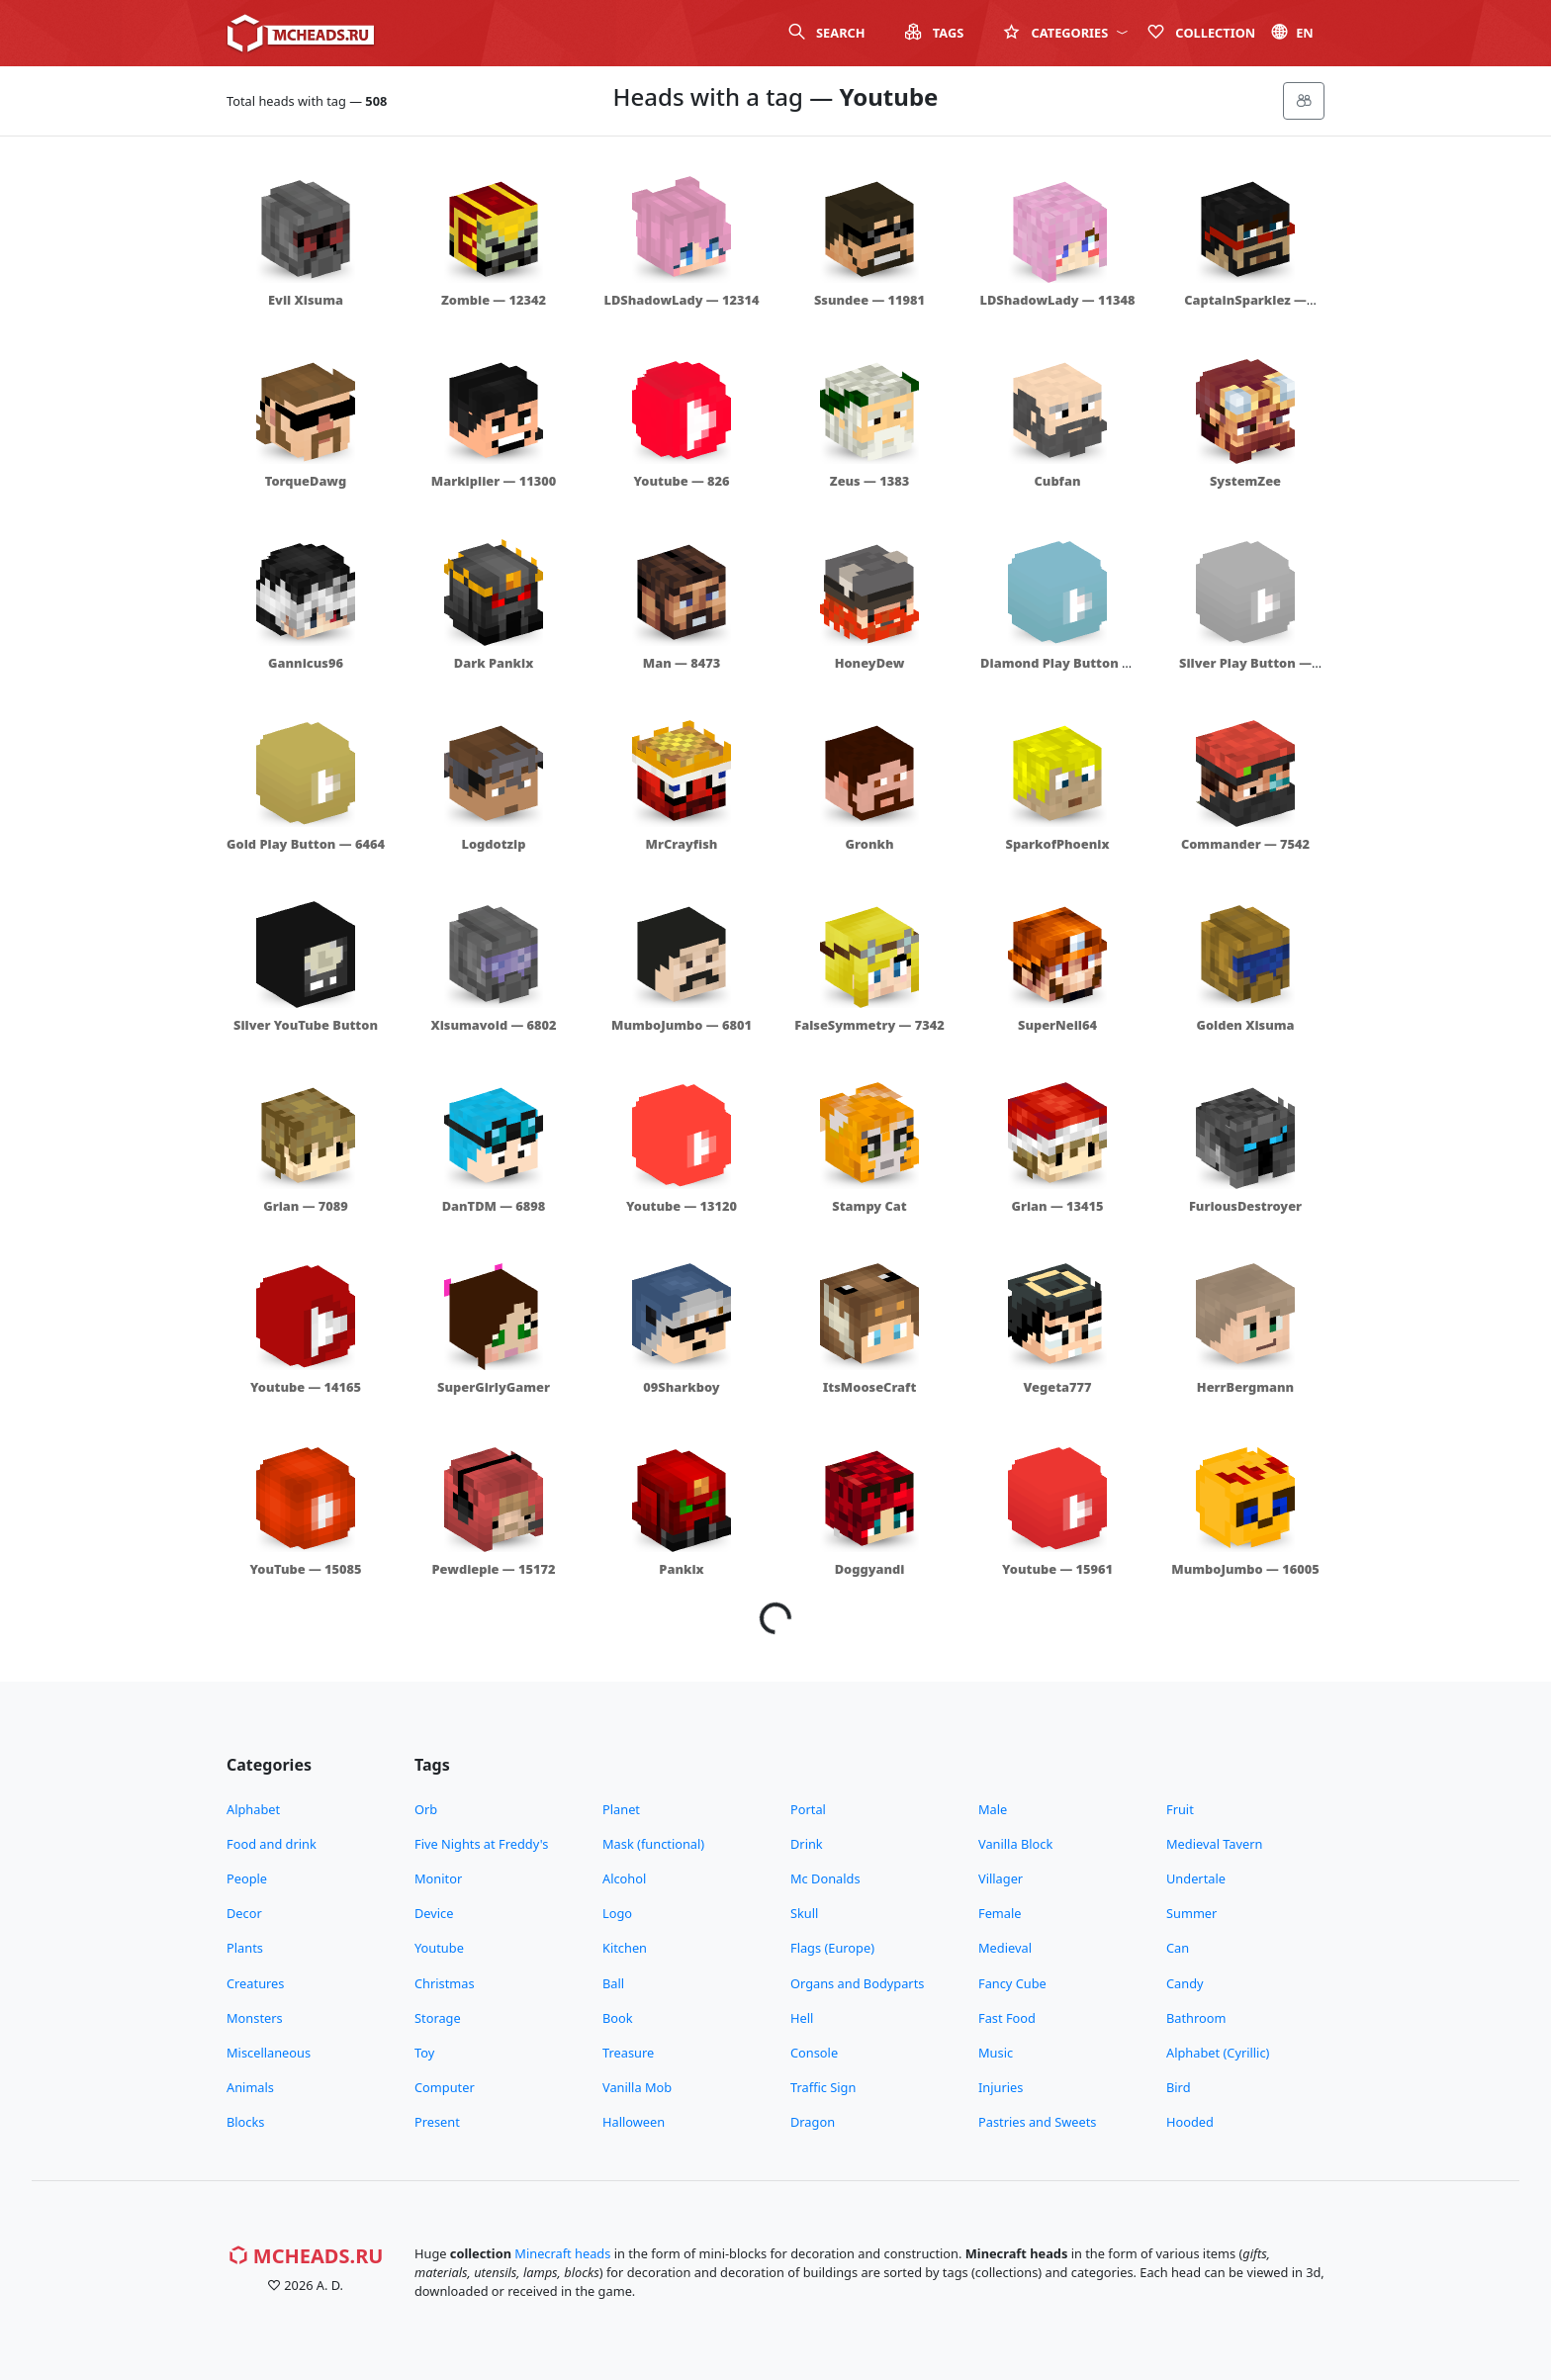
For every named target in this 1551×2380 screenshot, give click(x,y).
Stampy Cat (869, 1206)
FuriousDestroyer (1245, 1206)
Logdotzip (494, 844)
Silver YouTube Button (305, 1025)
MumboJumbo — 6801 (681, 1025)
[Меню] (1303, 101)
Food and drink (272, 1844)
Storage (437, 2018)
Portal (808, 1809)
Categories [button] (1065, 33)
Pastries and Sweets (1037, 2122)
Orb (425, 1809)
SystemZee (1245, 481)
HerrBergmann (1245, 1387)
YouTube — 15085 (305, 1569)
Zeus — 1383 (869, 481)
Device (433, 1913)
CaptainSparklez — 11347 (1245, 309)
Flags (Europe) (832, 1948)
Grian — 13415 (1057, 1206)
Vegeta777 (1057, 1387)
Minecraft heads (562, 2253)
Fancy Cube (1012, 1983)
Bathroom (1196, 2018)
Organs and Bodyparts (857, 1983)
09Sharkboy (681, 1387)
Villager (1000, 1878)
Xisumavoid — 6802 (493, 1025)
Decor (244, 1913)
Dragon (812, 2122)
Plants (245, 1948)
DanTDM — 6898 (494, 1206)
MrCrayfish (682, 844)
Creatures (255, 1983)
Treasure (628, 2052)
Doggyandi (870, 1569)
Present (437, 2122)
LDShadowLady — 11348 (1058, 300)
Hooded (1190, 2122)
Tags (934, 33)
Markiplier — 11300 (493, 481)
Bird (1178, 2087)
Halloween (633, 2122)
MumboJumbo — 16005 (1245, 1569)
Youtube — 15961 (1057, 1569)
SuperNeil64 (1057, 1025)
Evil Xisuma (305, 300)
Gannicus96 (305, 663)
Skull (804, 1913)
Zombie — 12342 (493, 300)
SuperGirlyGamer (493, 1387)
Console (814, 2052)
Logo (617, 1913)
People (247, 1878)
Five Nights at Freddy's (481, 1844)
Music (995, 2052)
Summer (1191, 1913)
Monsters (255, 2018)
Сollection (1201, 33)
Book (617, 2018)
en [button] (1292, 33)
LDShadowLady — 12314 (682, 300)
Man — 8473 (681, 663)
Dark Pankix (493, 663)
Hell (801, 2018)
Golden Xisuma (1245, 1025)
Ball (613, 1983)
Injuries (1000, 2087)
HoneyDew (870, 663)
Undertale (1196, 1878)
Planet (621, 1809)
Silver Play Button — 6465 (1245, 672)
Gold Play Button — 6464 (306, 844)
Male (992, 1809)
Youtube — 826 (681, 481)
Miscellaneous (269, 2052)
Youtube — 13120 (681, 1206)
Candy (1185, 1983)
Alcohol (624, 1878)
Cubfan (1058, 481)
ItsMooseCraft (870, 1387)
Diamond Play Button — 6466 (1057, 672)
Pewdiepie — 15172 (494, 1569)
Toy (424, 2052)
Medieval (1005, 1948)
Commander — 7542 (1245, 844)
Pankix (681, 1569)
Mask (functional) (653, 1844)
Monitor (438, 1878)
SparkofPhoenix (1058, 844)
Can (1177, 1948)
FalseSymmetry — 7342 (869, 1025)
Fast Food (1007, 2018)
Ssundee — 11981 (869, 300)
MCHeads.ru (306, 2256)
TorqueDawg (306, 481)
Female (1000, 1913)
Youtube (439, 1948)
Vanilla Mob (637, 2087)
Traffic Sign (823, 2087)
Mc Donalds (825, 1878)
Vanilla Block (1015, 1844)
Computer (444, 2087)
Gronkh (870, 844)
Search (827, 33)
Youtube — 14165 (305, 1387)
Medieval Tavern (1214, 1844)
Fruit (1180, 1809)
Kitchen (624, 1948)
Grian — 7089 (305, 1206)
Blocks (245, 2122)
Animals (250, 2087)
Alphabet (253, 1809)
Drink (806, 1844)
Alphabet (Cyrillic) (1217, 2052)
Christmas (444, 1983)
